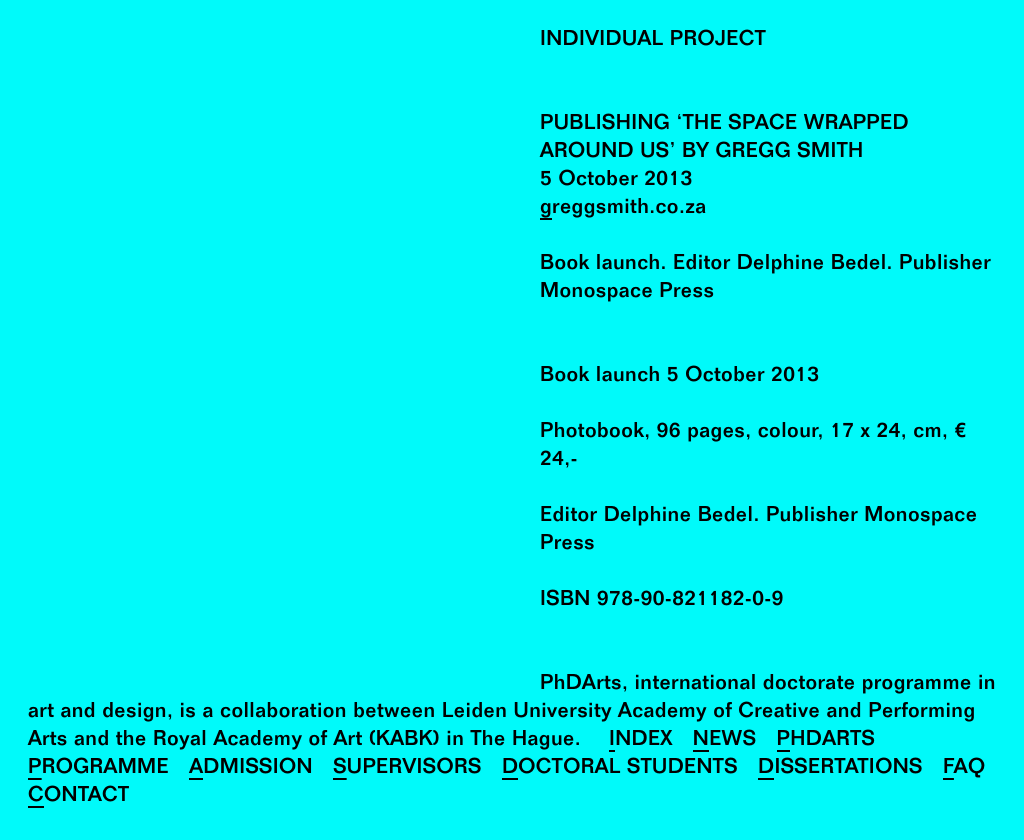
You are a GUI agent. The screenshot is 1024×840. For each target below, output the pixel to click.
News (725, 741)
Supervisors (407, 769)
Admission (251, 769)
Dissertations (840, 769)
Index (641, 741)
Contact (78, 797)
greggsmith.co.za (623, 209)
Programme (98, 769)
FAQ (964, 769)
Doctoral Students (620, 769)
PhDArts (826, 741)
